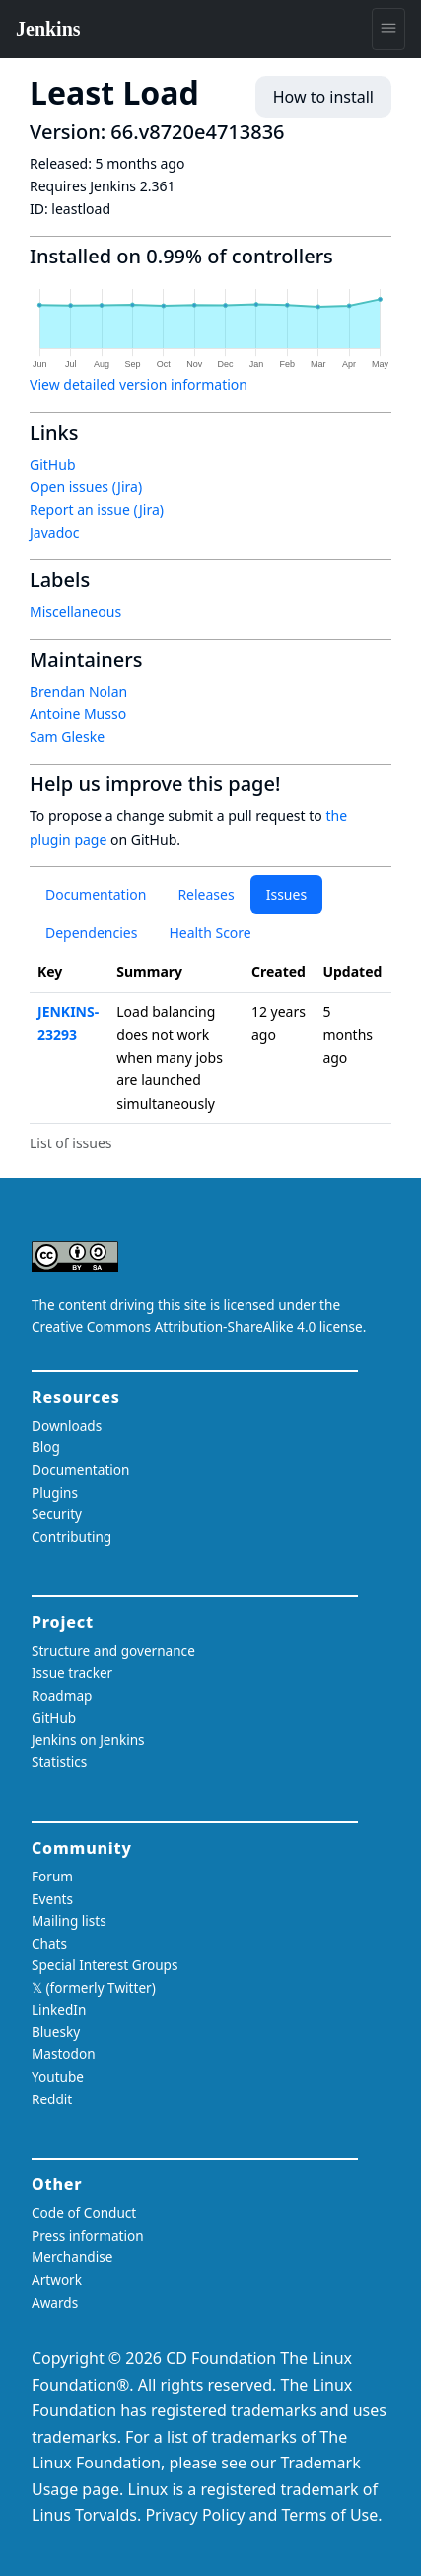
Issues (286, 894)
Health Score (209, 932)
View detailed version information (138, 384)
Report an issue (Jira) (97, 509)
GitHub (53, 464)
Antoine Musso (78, 713)
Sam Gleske (67, 736)
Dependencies (91, 932)
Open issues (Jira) (86, 487)
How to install (323, 97)
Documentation (95, 894)
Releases (205, 894)
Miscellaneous (75, 611)
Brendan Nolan (78, 691)
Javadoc (54, 532)
